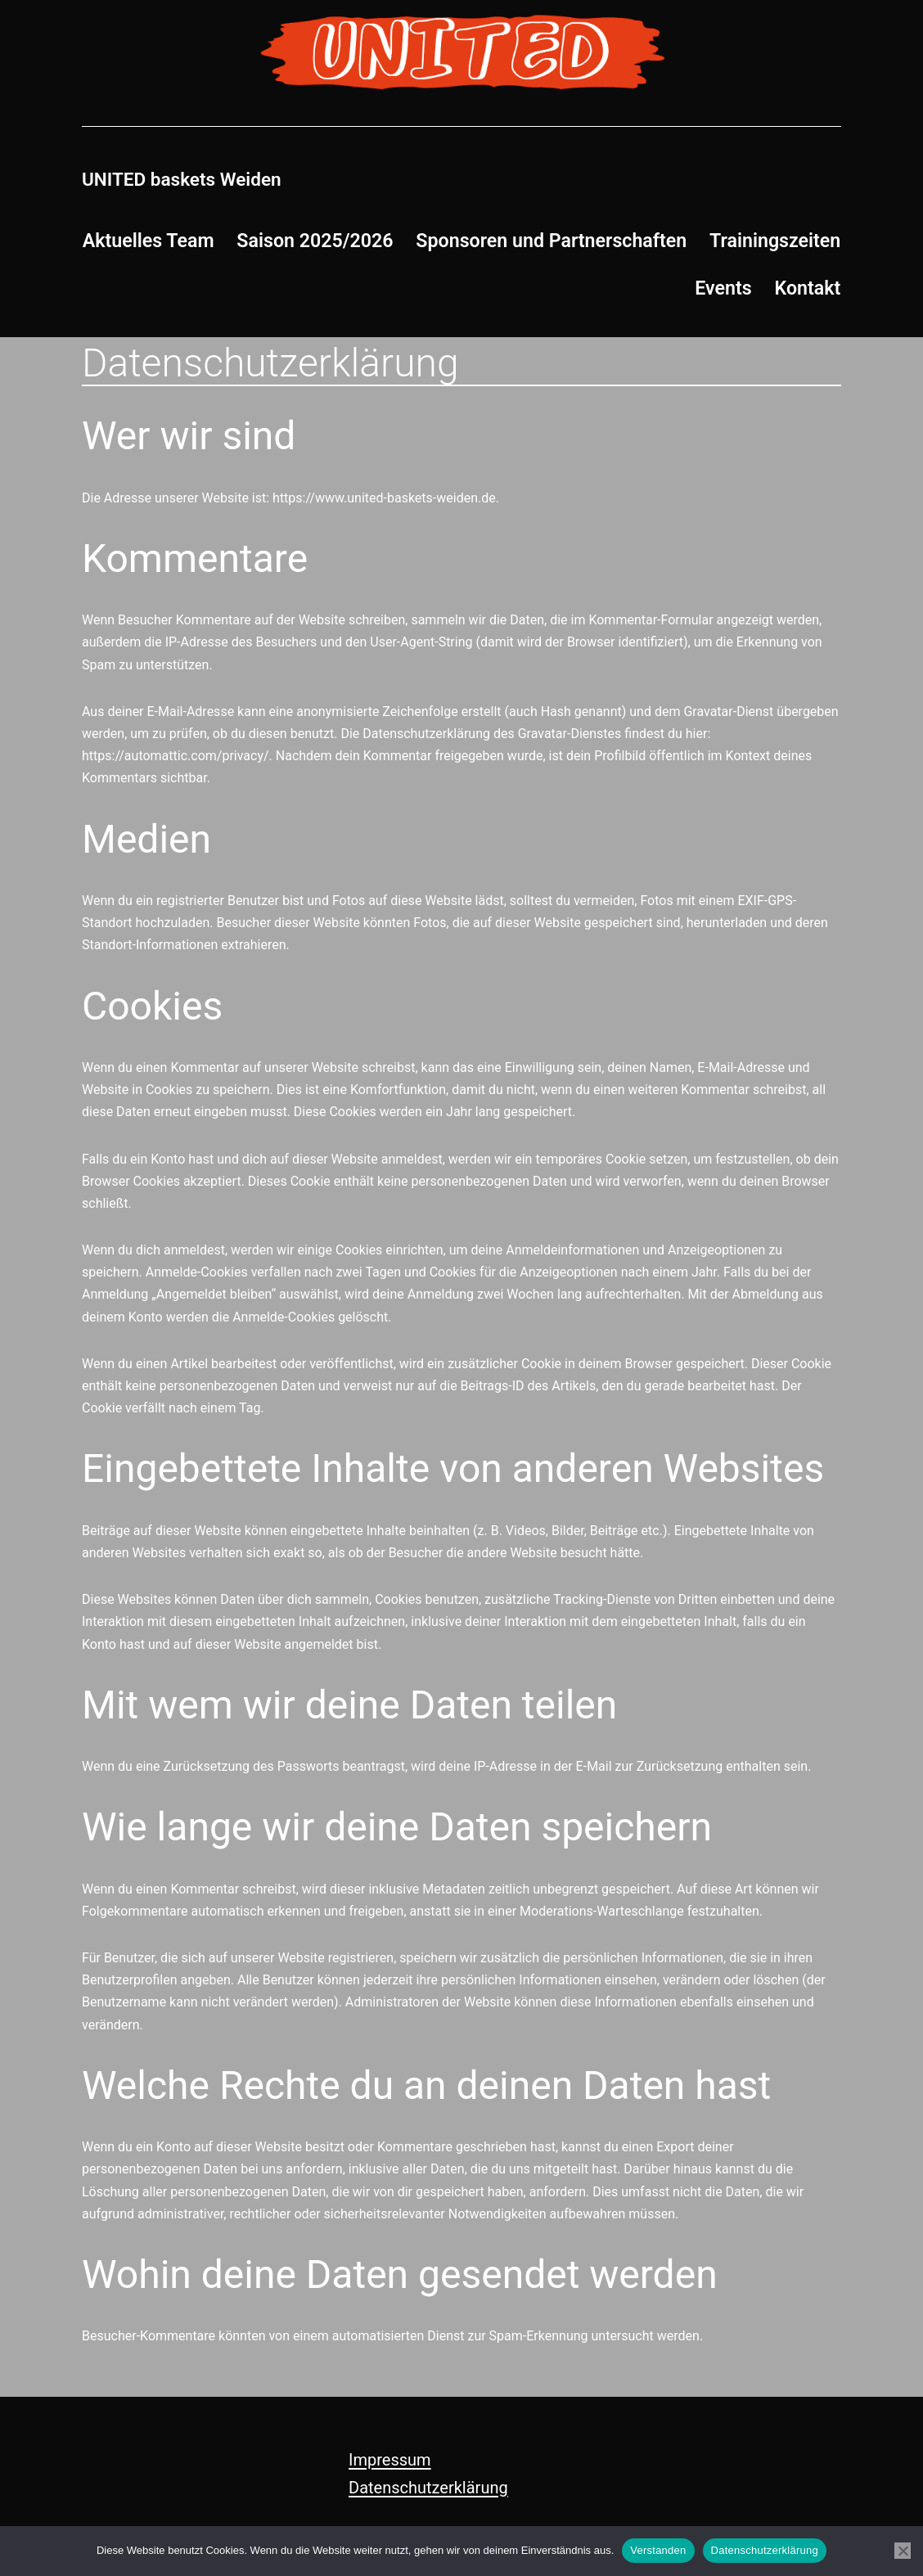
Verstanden (658, 2550)
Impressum (390, 2460)
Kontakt (808, 288)
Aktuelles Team (148, 240)
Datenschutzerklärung (428, 2487)
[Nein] (902, 2550)
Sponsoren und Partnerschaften (551, 240)
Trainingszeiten (774, 240)
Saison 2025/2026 (314, 240)
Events (723, 288)
